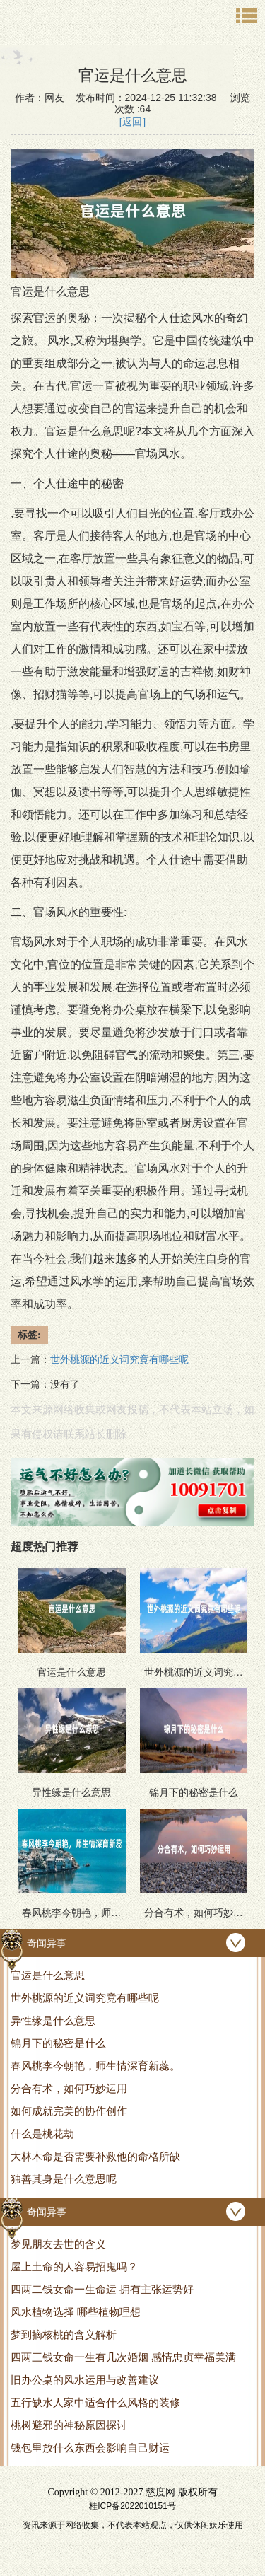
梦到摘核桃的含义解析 (64, 2334)
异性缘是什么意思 (53, 2020)
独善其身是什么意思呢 (64, 2179)
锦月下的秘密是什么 (58, 2043)
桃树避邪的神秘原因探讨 (69, 2425)
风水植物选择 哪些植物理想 (76, 2312)
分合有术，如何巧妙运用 (69, 2088)
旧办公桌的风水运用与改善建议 (85, 2380)
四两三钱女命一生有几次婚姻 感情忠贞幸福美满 (123, 2357)
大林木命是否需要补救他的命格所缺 (95, 2156)
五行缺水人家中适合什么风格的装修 (95, 2402)
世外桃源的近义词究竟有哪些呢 (85, 1998)
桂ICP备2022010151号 (132, 2506)
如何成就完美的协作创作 (69, 2111)
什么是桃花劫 (42, 2134)
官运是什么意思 (48, 1975)
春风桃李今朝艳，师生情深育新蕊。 (95, 2066)
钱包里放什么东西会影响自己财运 (90, 2448)
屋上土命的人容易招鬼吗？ (74, 2267)
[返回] (132, 122)
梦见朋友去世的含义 (58, 2244)
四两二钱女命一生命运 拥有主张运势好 (102, 2289)
